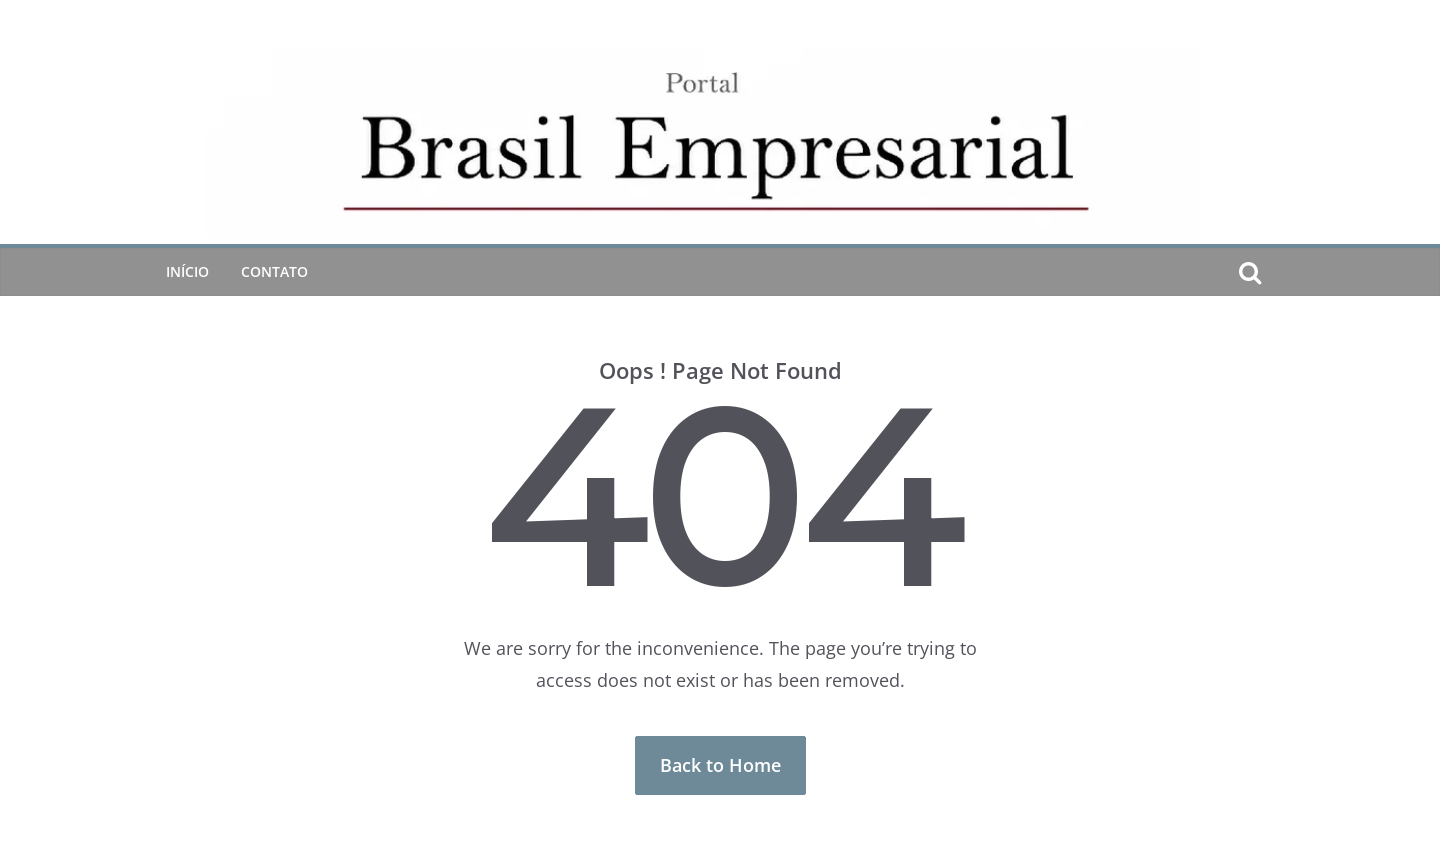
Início (187, 271)
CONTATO (274, 271)
